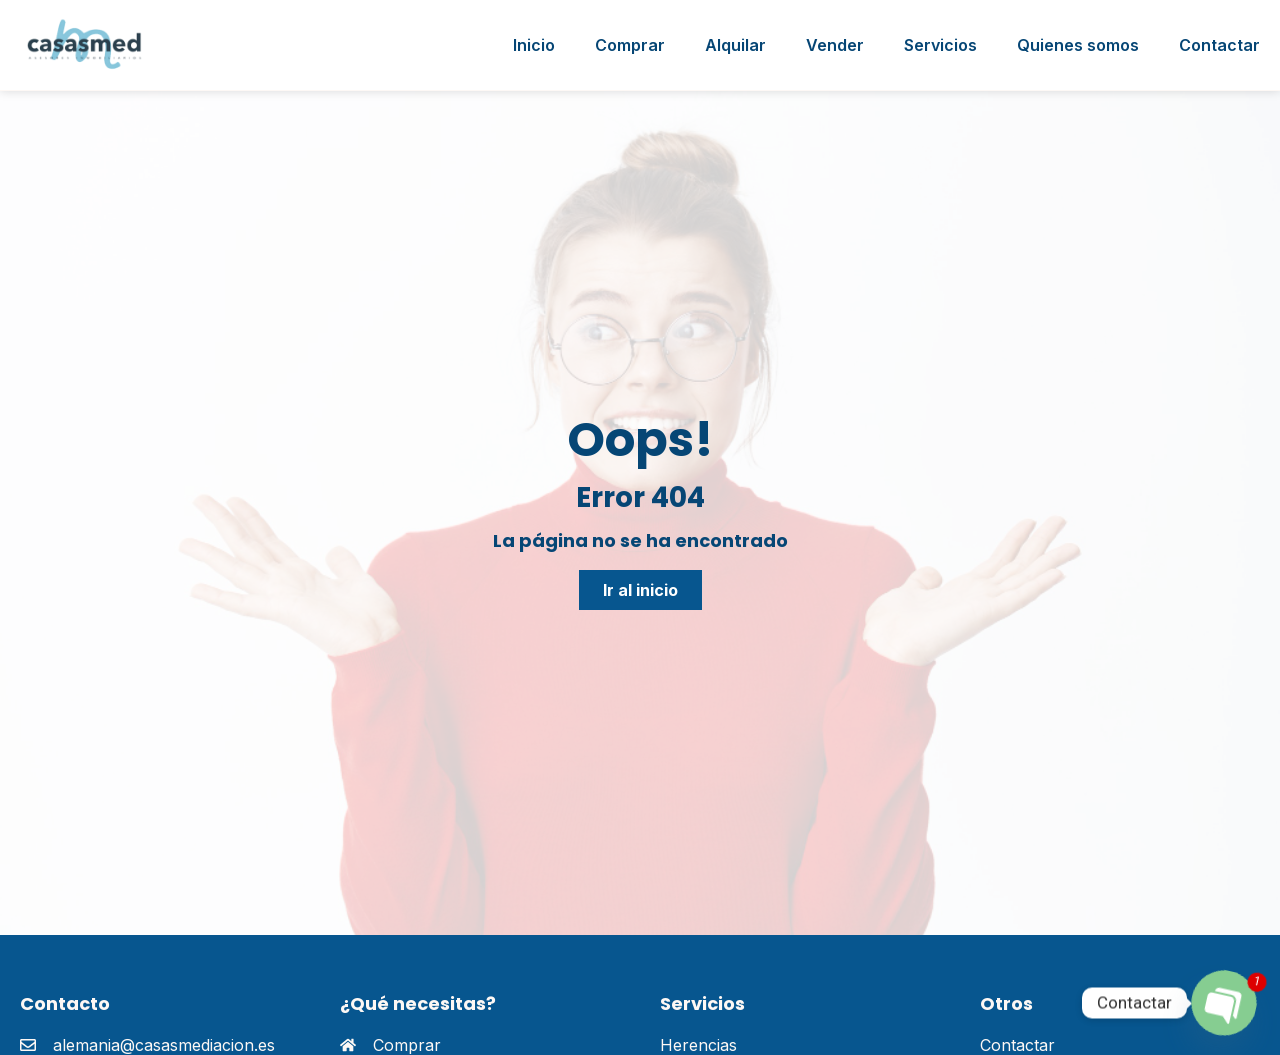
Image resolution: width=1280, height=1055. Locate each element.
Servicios (940, 45)
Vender (835, 45)
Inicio (534, 45)
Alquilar (735, 45)
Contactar (1219, 45)
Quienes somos (1078, 45)
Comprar (630, 45)
